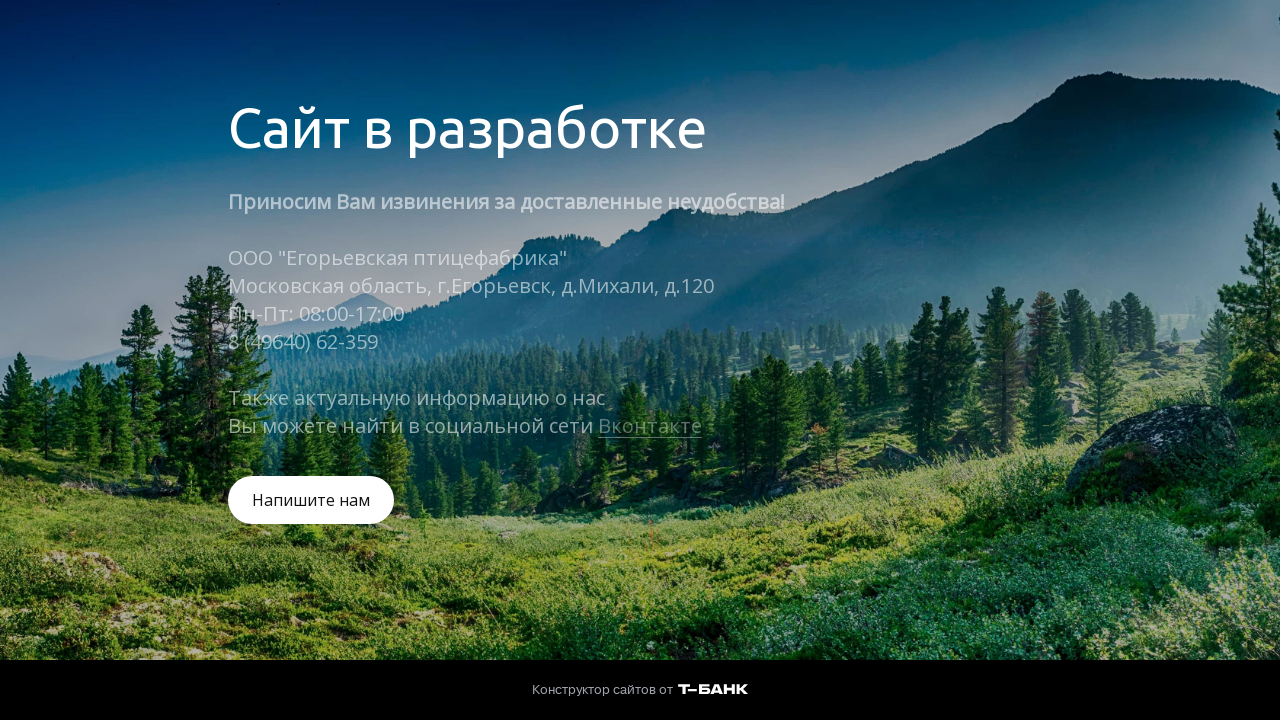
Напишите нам (311, 500)
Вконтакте (650, 425)
